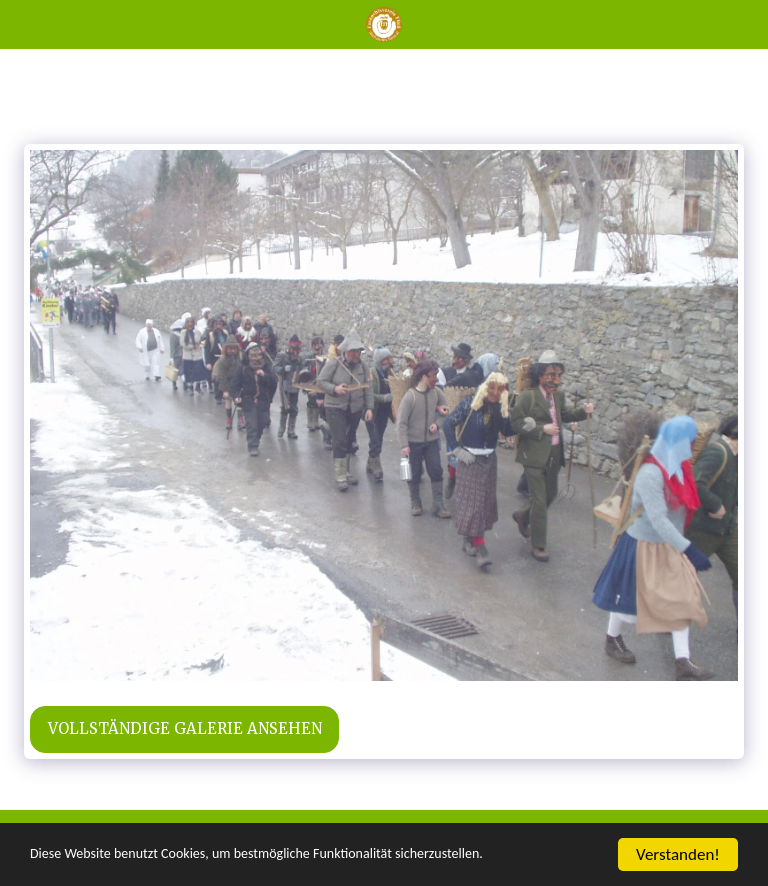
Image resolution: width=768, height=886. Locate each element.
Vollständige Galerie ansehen (185, 728)
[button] (22, 23)
